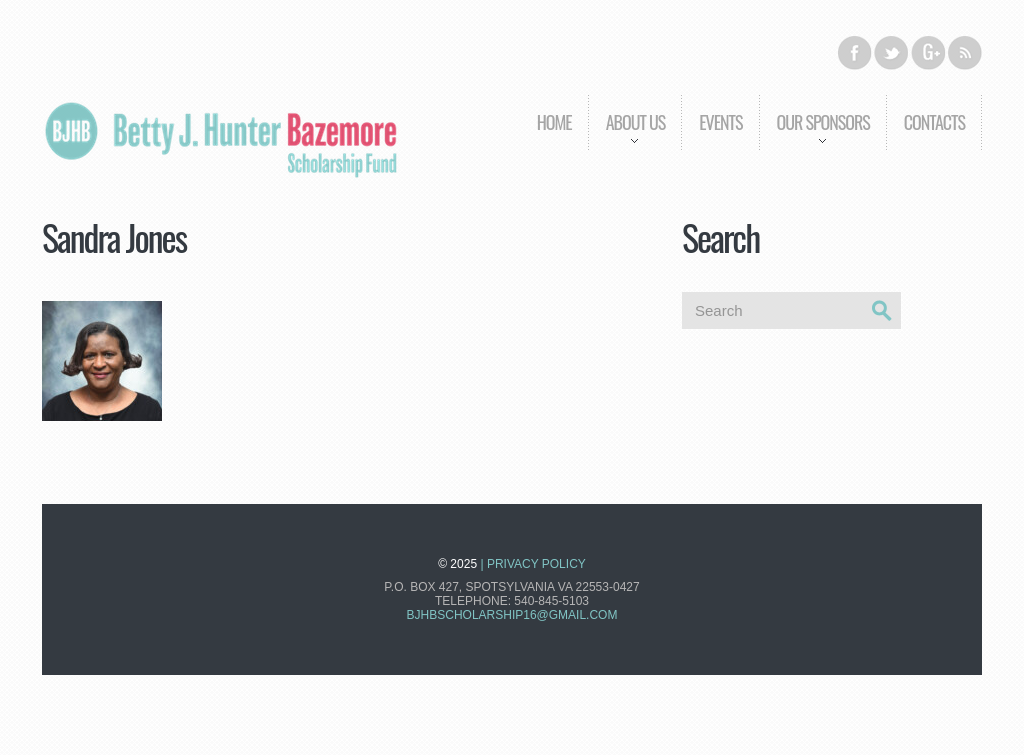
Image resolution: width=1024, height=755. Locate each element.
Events (720, 122)
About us (627, 136)
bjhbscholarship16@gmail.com (512, 615)
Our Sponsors (814, 136)
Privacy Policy (536, 564)
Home (554, 122)
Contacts (934, 122)
